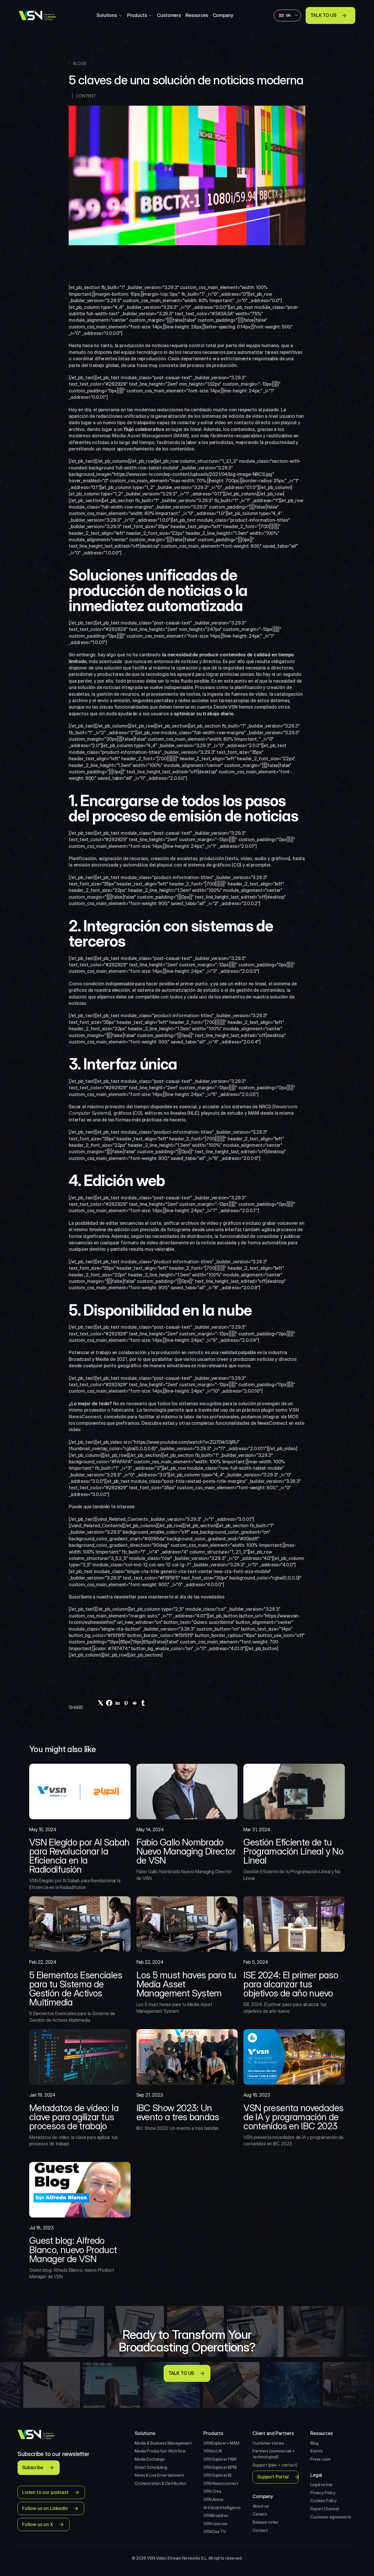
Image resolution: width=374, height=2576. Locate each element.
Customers (169, 15)
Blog (314, 2443)
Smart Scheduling (151, 2467)
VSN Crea (212, 2491)
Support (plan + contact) (274, 2464)
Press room (320, 2459)
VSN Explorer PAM (219, 2459)
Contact (260, 2530)
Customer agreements (330, 2516)
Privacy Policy (322, 2492)
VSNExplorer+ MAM (221, 2443)
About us (260, 2506)
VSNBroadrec (215, 2515)
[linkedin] (117, 1703)
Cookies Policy (323, 2500)
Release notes (265, 2522)
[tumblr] (143, 1703)
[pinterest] (126, 1703)
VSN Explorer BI (217, 2475)
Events (316, 2450)
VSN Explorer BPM (220, 2467)
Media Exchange (150, 2459)
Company (223, 15)
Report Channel (324, 2508)
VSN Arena (213, 2499)
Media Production (151, 2450)
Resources (197, 15)
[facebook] (109, 1703)
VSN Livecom (215, 2523)
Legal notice (321, 2484)
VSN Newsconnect (220, 2483)
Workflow (177, 2450)
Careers (259, 2513)
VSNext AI (212, 2450)
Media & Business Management (163, 2443)
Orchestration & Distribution (160, 2483)
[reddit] (134, 1703)
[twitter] (100, 1703)
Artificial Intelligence (222, 2507)
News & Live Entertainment (159, 2475)
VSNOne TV (214, 2531)
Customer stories (268, 2443)
